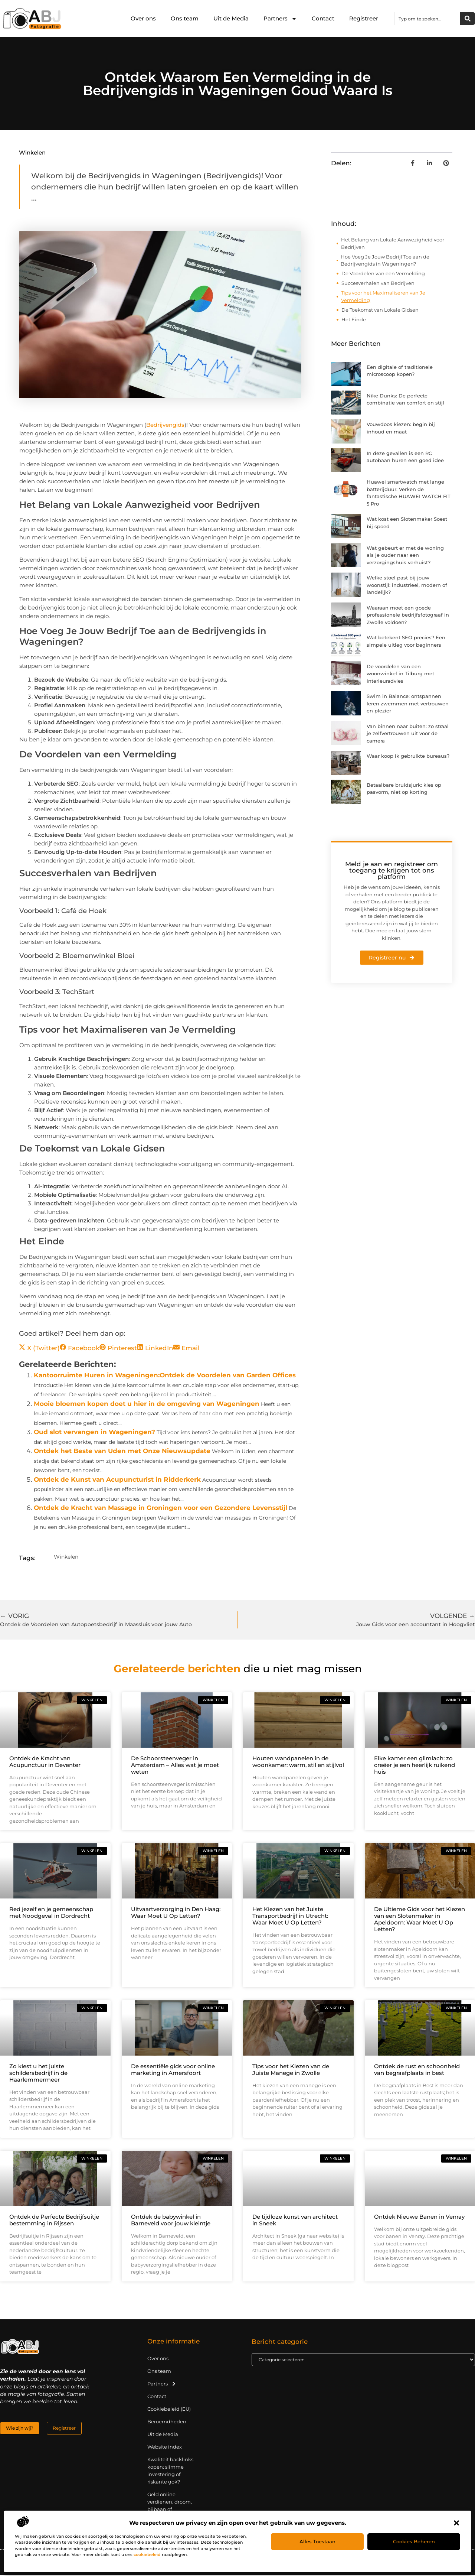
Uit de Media (231, 18)
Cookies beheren (414, 2541)
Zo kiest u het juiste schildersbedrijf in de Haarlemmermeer (38, 2073)
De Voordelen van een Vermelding (383, 273)
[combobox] (427, 18)
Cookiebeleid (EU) (169, 2410)
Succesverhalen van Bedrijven (378, 283)
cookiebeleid (147, 2554)
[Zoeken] (467, 18)
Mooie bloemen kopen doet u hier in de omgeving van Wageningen (146, 1403)
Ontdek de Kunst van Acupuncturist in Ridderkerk (117, 1479)
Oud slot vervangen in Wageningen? (94, 1432)
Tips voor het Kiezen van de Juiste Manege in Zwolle (290, 2070)
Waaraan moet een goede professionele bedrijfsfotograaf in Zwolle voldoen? (408, 615)
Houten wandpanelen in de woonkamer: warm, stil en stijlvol (298, 1762)
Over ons (143, 18)
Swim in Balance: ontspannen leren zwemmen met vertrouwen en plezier (408, 703)
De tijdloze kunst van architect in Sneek (295, 2221)
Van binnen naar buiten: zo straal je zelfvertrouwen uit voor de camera (408, 733)
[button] (456, 2523)
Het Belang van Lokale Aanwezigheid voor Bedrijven (392, 243)
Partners (280, 18)
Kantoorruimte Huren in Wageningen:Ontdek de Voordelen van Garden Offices (165, 1375)
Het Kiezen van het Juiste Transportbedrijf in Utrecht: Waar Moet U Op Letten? (290, 1916)
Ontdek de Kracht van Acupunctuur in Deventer (45, 1762)
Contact (323, 18)
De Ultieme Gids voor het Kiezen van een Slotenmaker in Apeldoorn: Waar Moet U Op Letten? (419, 1919)
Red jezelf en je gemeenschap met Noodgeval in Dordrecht (51, 1913)
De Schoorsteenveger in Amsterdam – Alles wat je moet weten (175, 1765)
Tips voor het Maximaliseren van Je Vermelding (383, 296)
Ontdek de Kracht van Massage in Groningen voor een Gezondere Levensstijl (160, 1507)
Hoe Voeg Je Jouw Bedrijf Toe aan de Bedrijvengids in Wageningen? (385, 260)
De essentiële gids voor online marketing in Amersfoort (173, 2070)
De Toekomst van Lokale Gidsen (380, 310)
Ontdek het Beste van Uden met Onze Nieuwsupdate (122, 1451)
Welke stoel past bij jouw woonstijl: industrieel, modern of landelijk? (407, 585)
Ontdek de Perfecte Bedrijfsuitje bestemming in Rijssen (54, 2221)
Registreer (363, 18)
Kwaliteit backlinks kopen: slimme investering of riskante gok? (170, 2471)
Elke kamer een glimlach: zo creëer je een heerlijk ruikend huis (414, 1765)
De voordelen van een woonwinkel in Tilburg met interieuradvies (400, 673)
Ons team (185, 18)
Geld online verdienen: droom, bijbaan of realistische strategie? (169, 2510)
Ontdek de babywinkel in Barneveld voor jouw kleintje (170, 2221)
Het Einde (353, 319)
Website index (164, 2447)
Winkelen (32, 152)
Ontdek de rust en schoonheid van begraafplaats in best (417, 2070)
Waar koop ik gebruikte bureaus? (408, 756)
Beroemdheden (166, 2422)
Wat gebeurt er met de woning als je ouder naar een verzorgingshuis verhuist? (405, 555)
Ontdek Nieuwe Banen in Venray (419, 2217)
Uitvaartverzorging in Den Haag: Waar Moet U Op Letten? (175, 1913)
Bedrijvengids (165, 424)
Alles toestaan (317, 2541)
